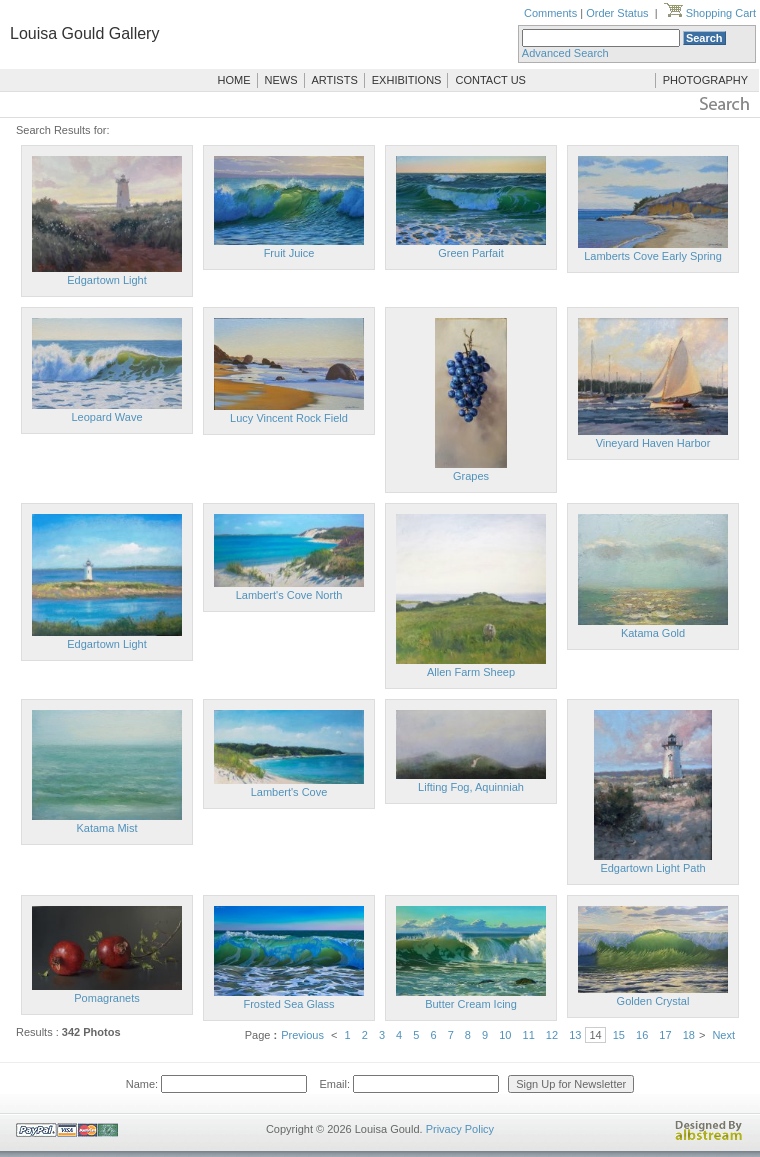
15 (619, 1035)
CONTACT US (490, 80)
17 (665, 1035)
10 (505, 1035)
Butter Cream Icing (471, 1004)
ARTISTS (335, 80)
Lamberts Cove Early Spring (653, 256)
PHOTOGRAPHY (705, 80)
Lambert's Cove (289, 792)
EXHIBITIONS (407, 80)
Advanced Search (565, 53)
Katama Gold (653, 633)
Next (723, 1035)
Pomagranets (106, 998)
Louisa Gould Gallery (84, 33)
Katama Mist (106, 828)
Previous (302, 1035)
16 (642, 1035)
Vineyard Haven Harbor (653, 443)
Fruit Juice (289, 253)
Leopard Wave (106, 417)
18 (689, 1035)
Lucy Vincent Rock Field (289, 418)
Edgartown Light (107, 280)
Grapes (471, 476)
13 (575, 1035)
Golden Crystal (653, 1001)
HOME (234, 80)
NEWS (281, 80)
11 (529, 1035)
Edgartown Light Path (652, 868)
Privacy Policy (460, 1129)
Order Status (617, 13)
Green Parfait (470, 253)
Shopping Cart (710, 13)
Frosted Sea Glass (288, 1004)
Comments (550, 13)
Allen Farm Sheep (471, 672)
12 (552, 1035)
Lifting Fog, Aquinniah (471, 787)
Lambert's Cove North (289, 595)
